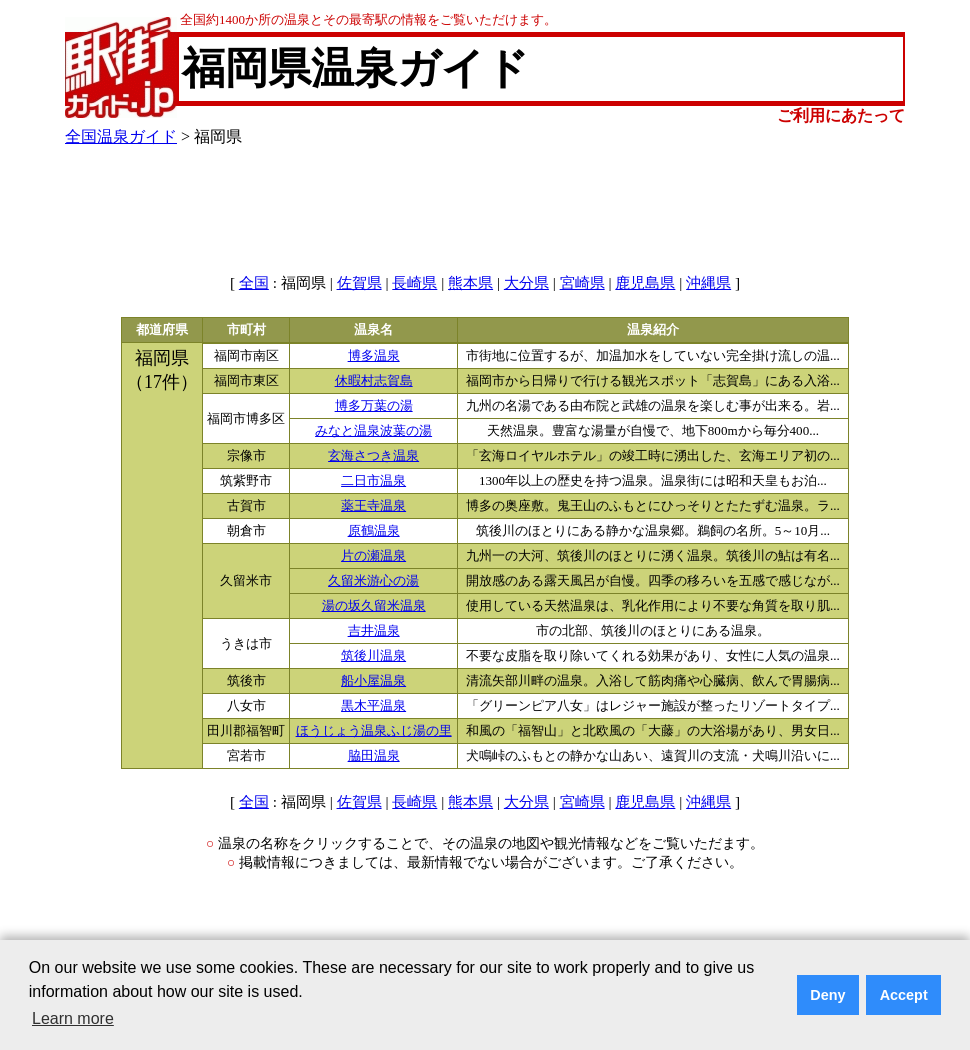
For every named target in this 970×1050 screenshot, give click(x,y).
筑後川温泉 (373, 656)
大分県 (526, 283)
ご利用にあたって (841, 115)
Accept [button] (904, 995)
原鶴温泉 (374, 531)
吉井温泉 (374, 631)
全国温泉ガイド (121, 136)
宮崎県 (582, 283)
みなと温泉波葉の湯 (373, 431)
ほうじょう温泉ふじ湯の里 (374, 731)
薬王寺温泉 (373, 506)
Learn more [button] (73, 1018)
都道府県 (162, 330)
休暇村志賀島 (374, 381)
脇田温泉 (374, 756)
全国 (254, 283)
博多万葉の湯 (374, 406)
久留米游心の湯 (373, 581)
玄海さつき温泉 (373, 456)
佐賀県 (359, 283)
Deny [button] (827, 995)
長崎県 (414, 283)
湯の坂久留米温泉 (374, 606)
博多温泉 (374, 356)
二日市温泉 (373, 481)
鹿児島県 (645, 283)
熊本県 (470, 283)
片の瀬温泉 (373, 556)
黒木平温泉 (373, 706)
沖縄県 (708, 283)
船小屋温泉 (373, 681)
